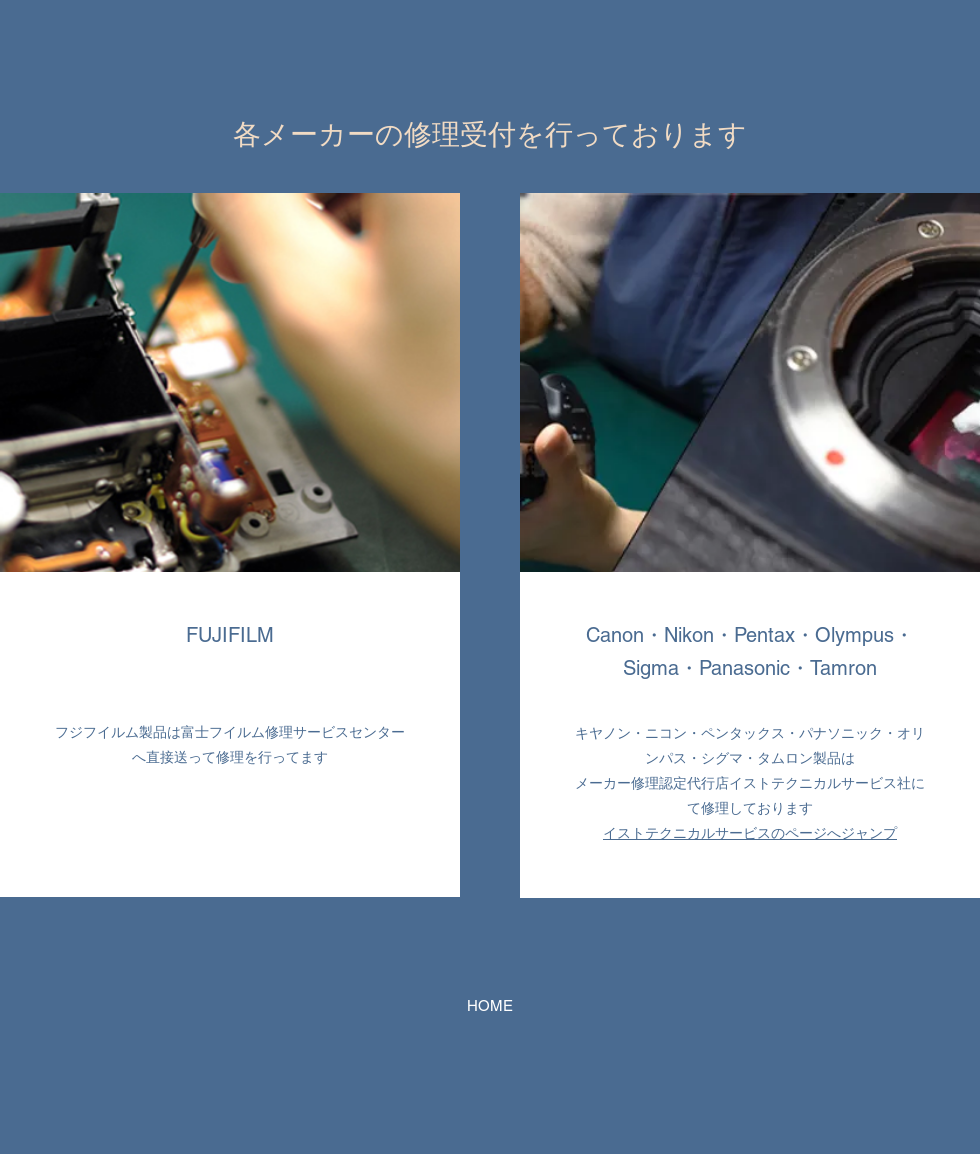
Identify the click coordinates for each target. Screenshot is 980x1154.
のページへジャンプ (834, 833)
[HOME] (490, 1006)
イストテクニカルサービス (687, 833)
